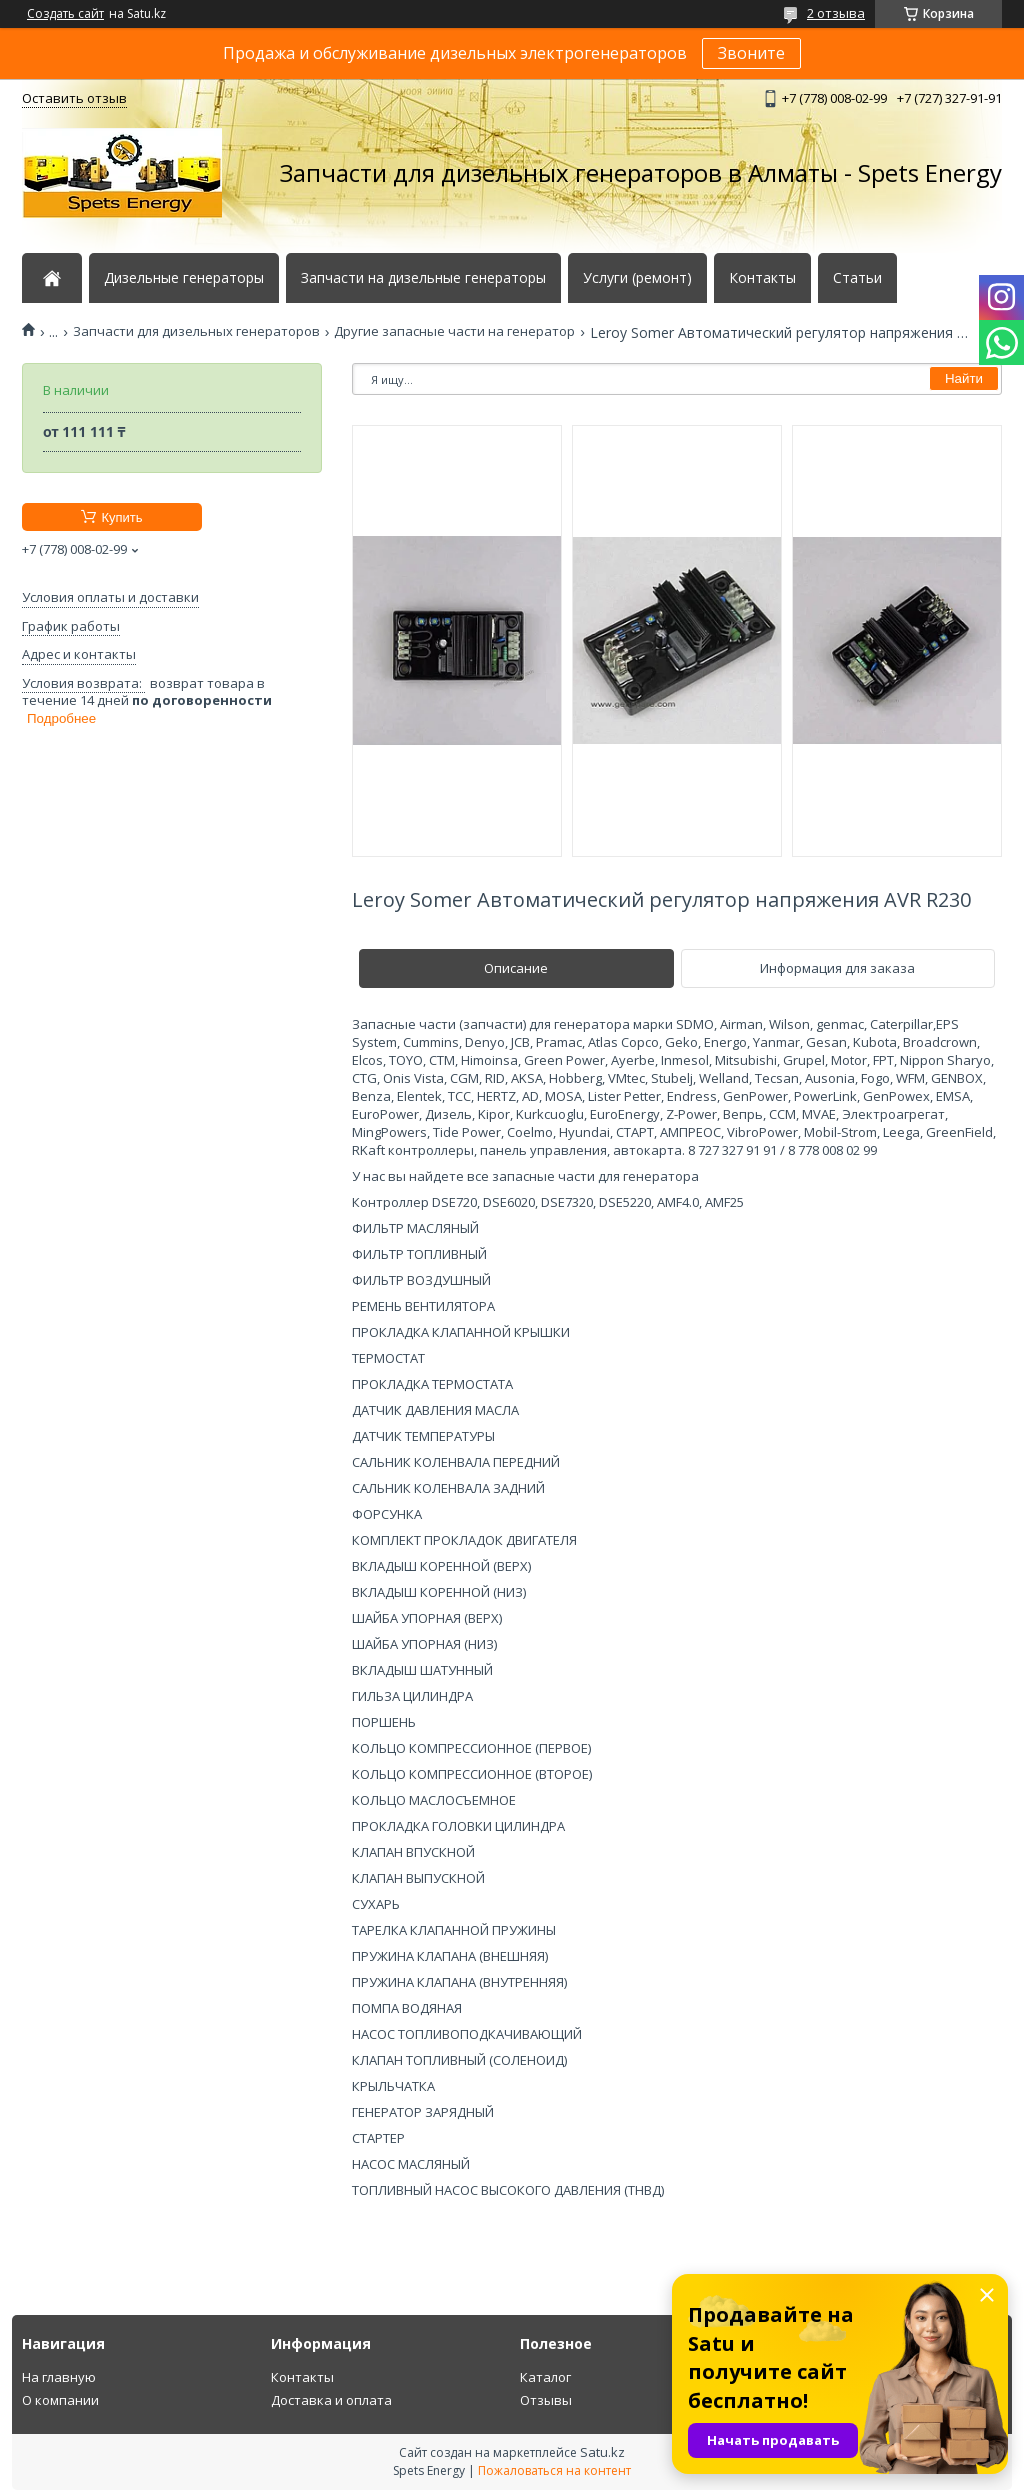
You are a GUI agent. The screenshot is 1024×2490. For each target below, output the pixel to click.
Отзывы (546, 2400)
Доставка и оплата (331, 2400)
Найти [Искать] (964, 378)
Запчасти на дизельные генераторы (423, 278)
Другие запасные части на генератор (454, 331)
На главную (59, 2377)
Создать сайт (65, 14)
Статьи (857, 278)
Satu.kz (602, 2452)
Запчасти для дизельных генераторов (196, 331)
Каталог (545, 2377)
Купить (121, 517)
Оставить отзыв (74, 98)
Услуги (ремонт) (637, 278)
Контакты (762, 278)
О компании (60, 2400)
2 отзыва (836, 13)
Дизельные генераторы (184, 278)
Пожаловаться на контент (554, 2470)
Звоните (751, 53)
